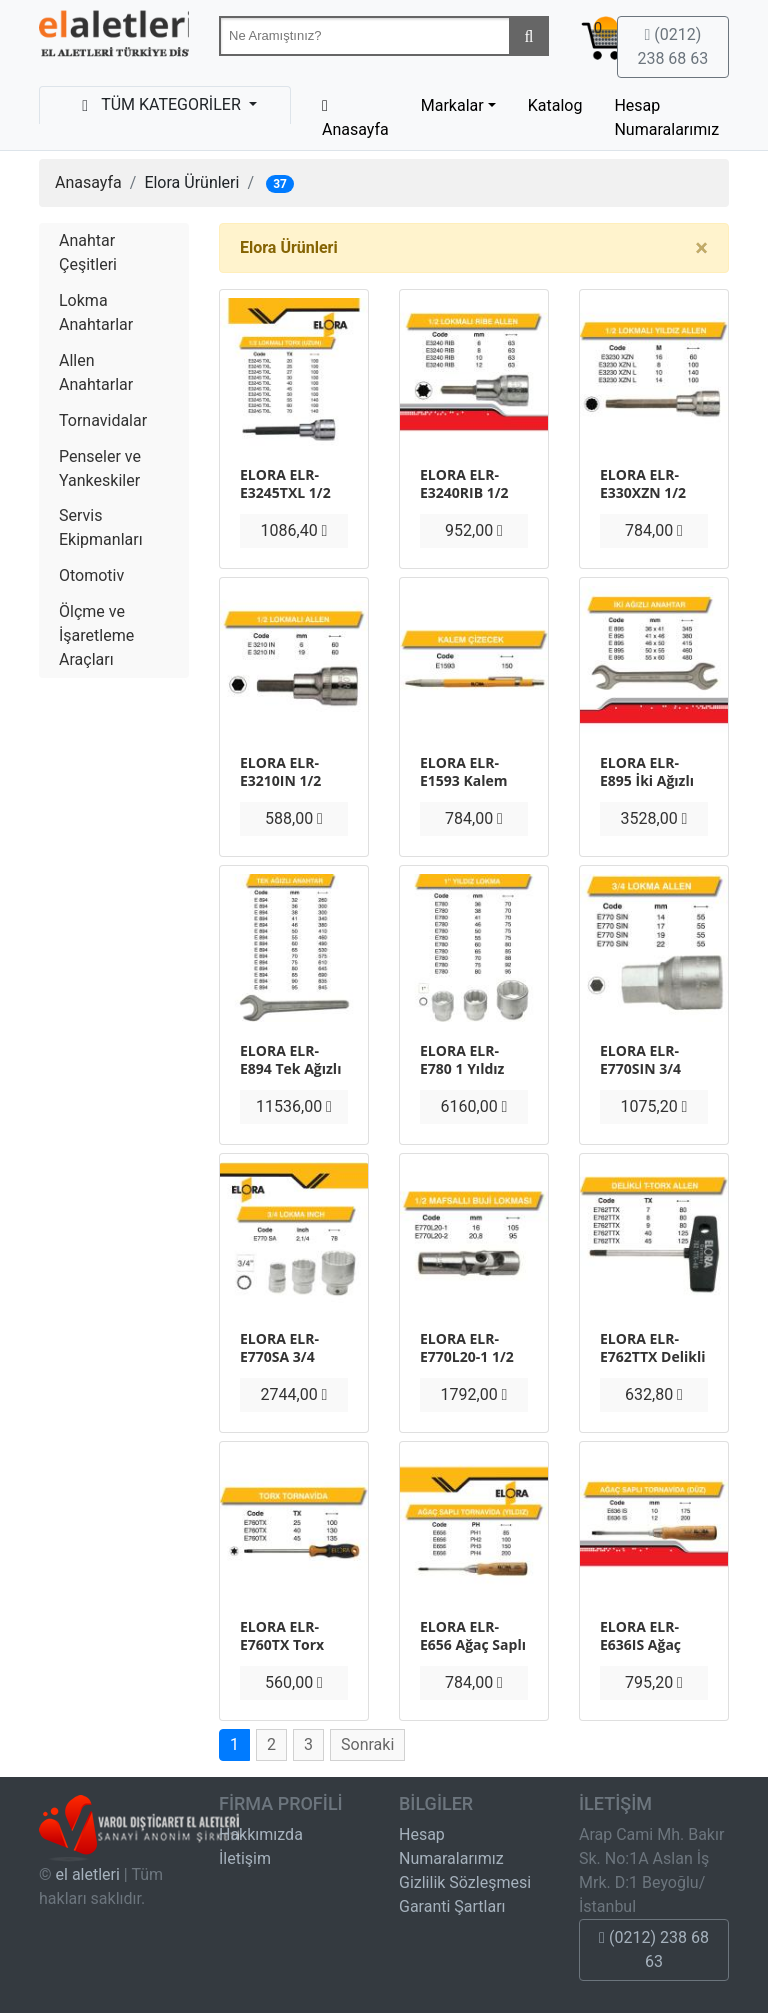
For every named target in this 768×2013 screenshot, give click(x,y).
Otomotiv (91, 575)
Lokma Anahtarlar (96, 312)
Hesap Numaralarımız (666, 117)
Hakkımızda (261, 1834)
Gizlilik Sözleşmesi (465, 1882)
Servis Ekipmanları (101, 527)
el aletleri (88, 1874)
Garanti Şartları (452, 1906)
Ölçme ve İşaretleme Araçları (96, 635)
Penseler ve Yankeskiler (100, 468)
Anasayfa (88, 182)
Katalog (555, 105)
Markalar (452, 105)
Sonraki (367, 1744)
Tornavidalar (103, 420)
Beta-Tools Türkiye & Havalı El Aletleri (114, 38)
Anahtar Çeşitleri (88, 252)
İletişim (245, 1858)
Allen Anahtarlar (96, 372)
